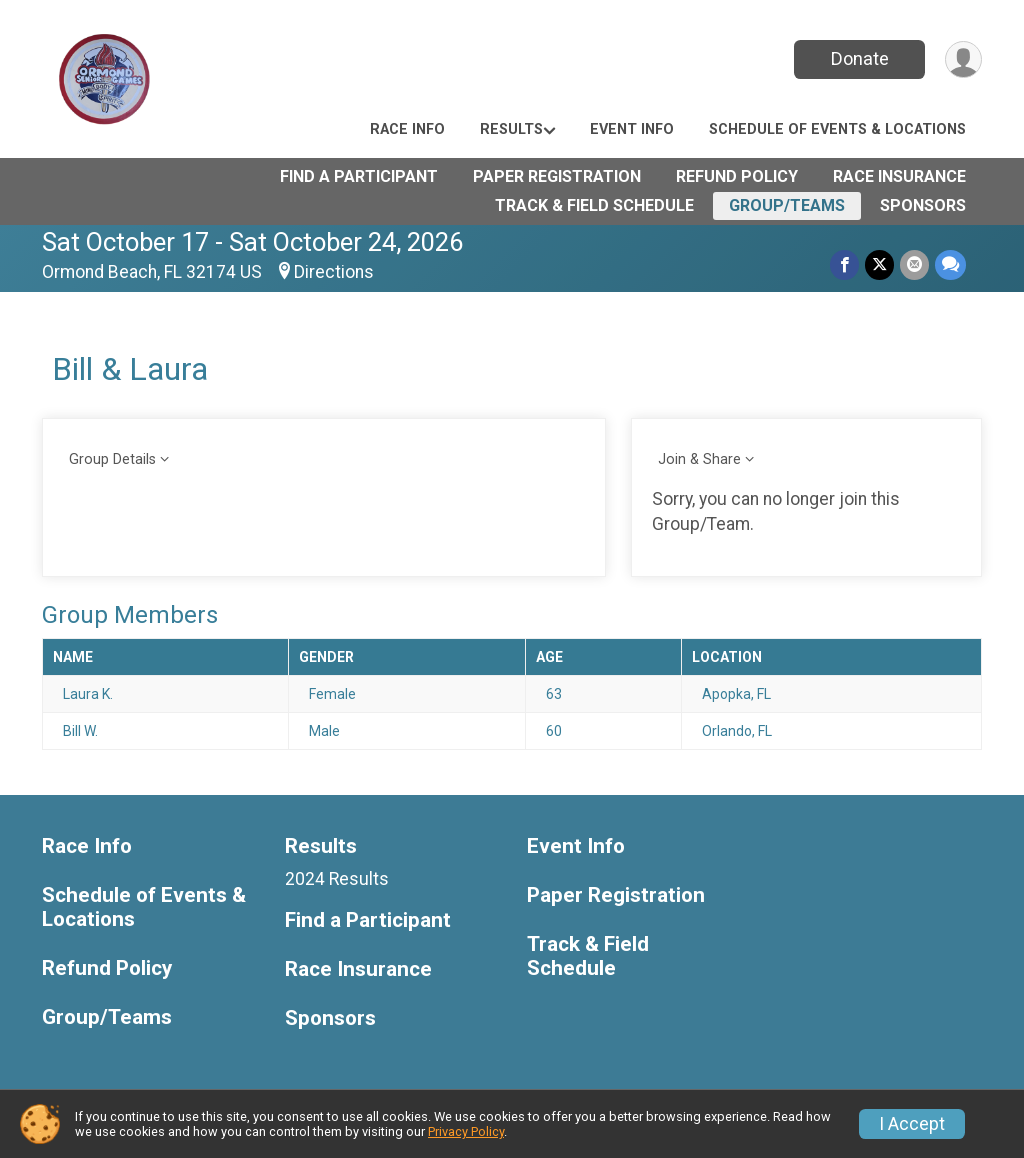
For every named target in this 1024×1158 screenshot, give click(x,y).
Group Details (112, 459)
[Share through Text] (950, 264)
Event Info (632, 129)
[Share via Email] (914, 264)
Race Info (407, 129)
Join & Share (699, 459)
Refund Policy (737, 176)
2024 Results (337, 879)
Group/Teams (787, 205)
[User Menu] (963, 59)
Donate (860, 58)
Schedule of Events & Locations (837, 129)
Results (511, 129)
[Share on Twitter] (879, 264)
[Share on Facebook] (844, 264)
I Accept (912, 1124)
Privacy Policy (466, 1131)
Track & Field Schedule (594, 205)
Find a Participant (359, 176)
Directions (334, 272)
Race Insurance (899, 176)
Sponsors (923, 205)
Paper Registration (557, 176)
